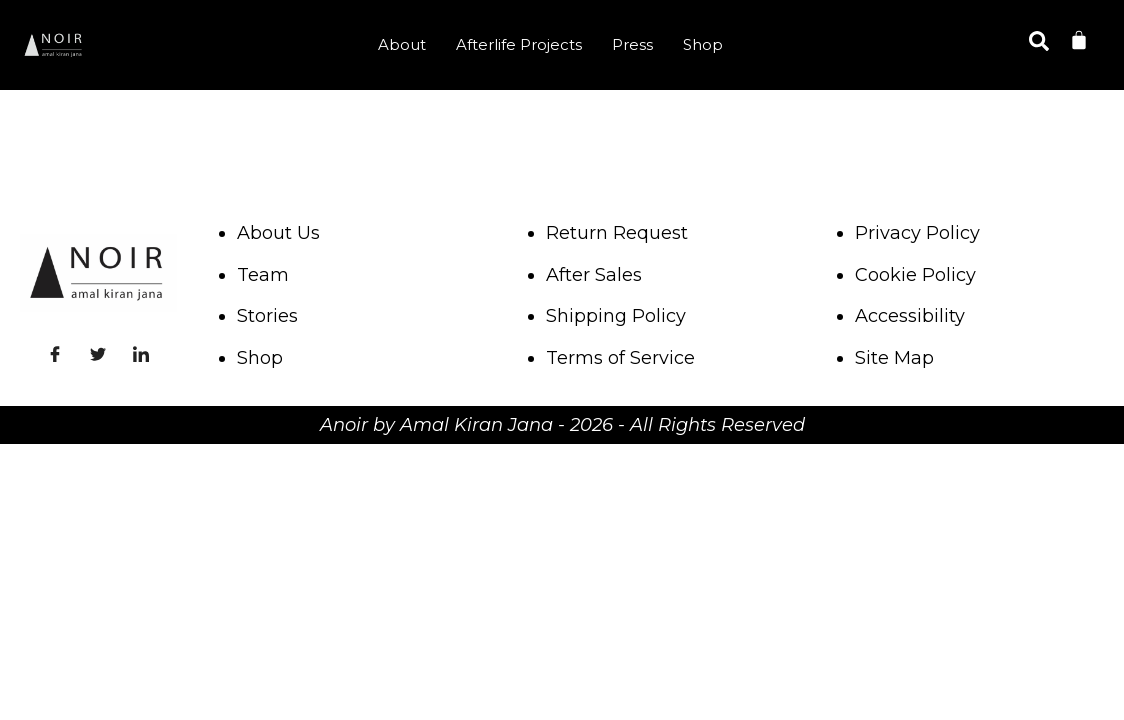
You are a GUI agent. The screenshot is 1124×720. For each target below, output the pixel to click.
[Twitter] (98, 352)
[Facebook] (55, 352)
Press (632, 44)
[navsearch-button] (1039, 45)
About (402, 44)
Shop (703, 44)
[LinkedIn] (141, 352)
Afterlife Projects (519, 44)
